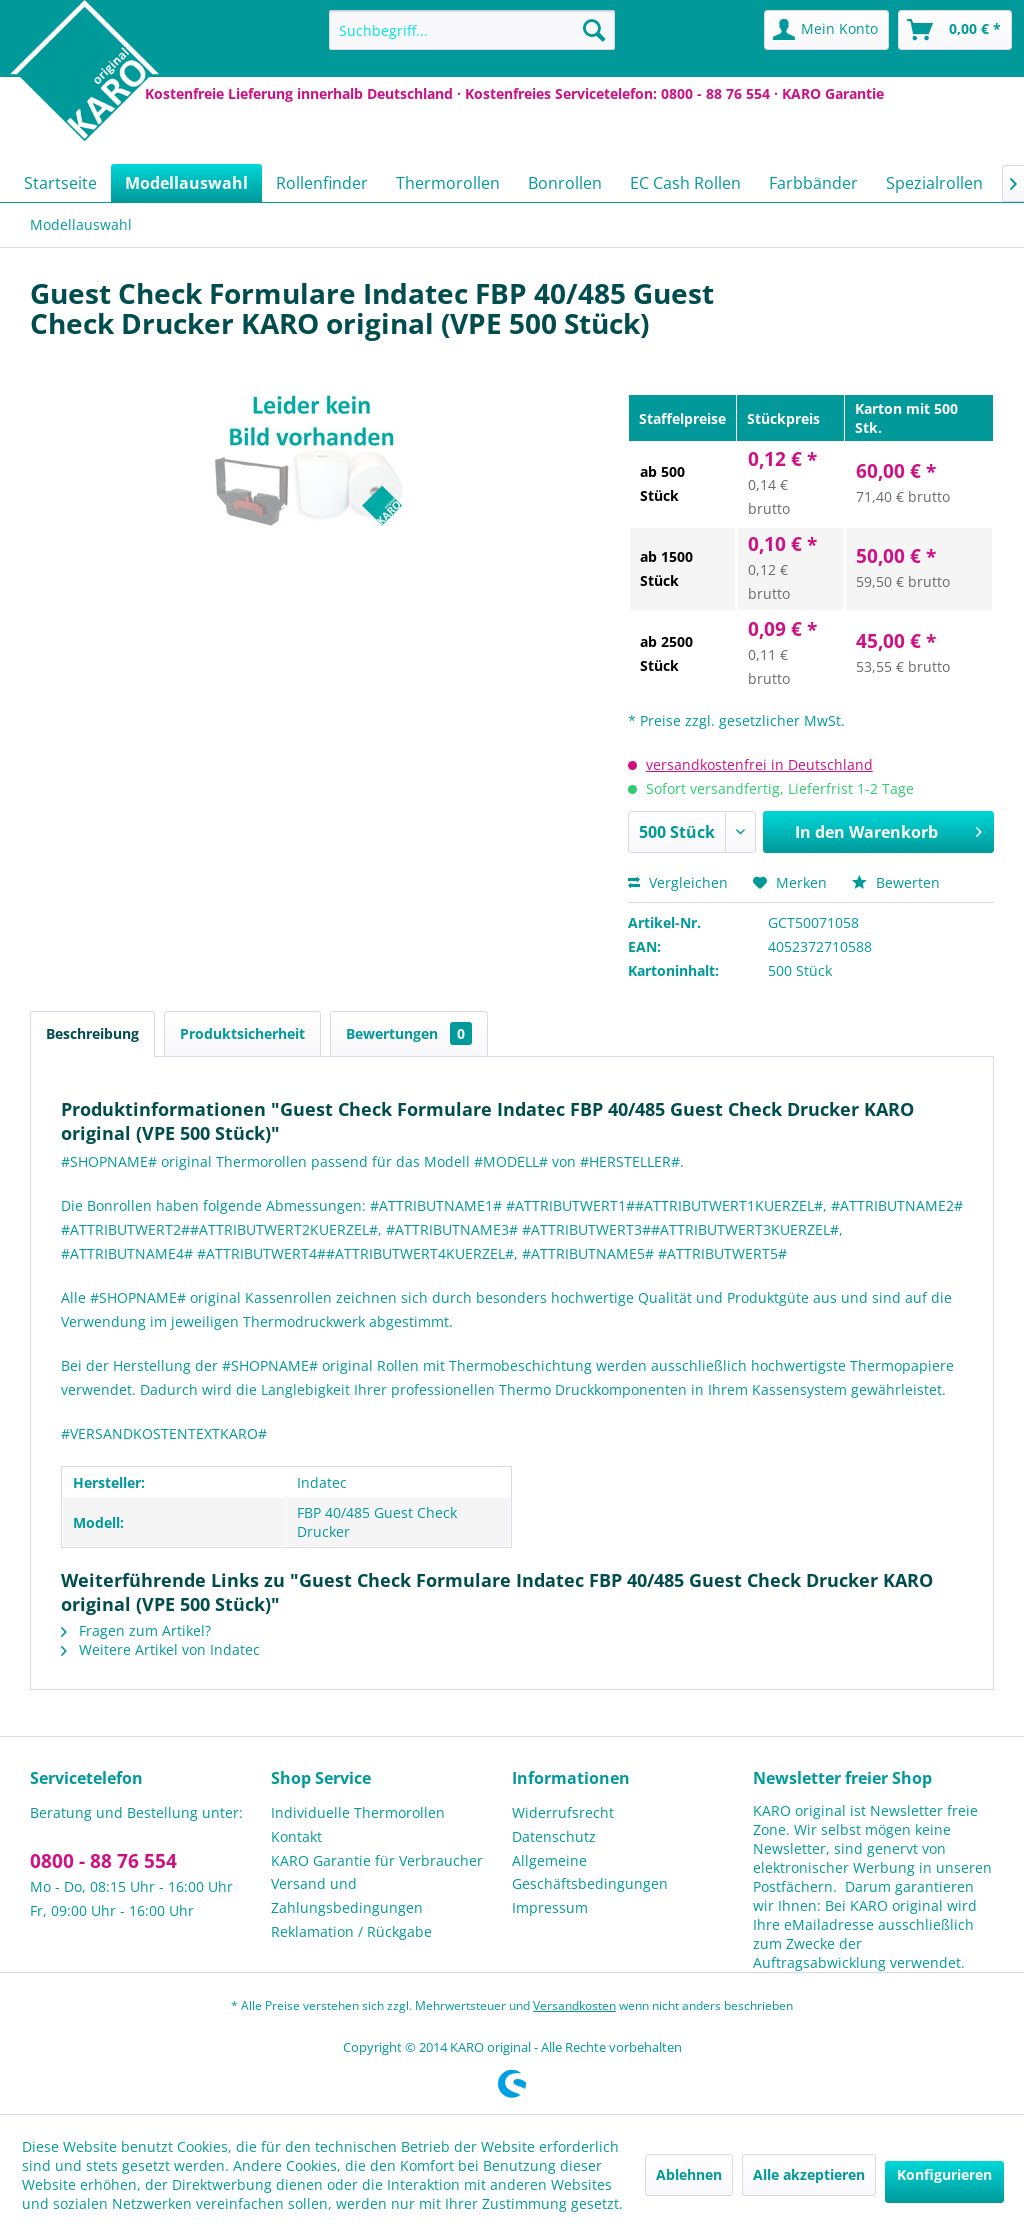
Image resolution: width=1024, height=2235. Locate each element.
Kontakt (296, 1836)
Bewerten (896, 882)
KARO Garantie (833, 93)
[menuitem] (472, 30)
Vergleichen (678, 882)
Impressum (550, 1907)
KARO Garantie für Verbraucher (377, 1860)
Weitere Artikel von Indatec (160, 1649)
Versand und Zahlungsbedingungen (347, 1895)
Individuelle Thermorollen (358, 1812)
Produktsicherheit (242, 1033)
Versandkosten (574, 2005)
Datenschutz (554, 1836)
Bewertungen (409, 1033)
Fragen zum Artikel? (136, 1630)
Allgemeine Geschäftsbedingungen (590, 1872)
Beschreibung (92, 1033)
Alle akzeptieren (809, 2174)
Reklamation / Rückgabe (351, 1931)
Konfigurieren (944, 2174)
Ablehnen (689, 2174)
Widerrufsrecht (563, 1812)
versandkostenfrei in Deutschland (759, 764)
